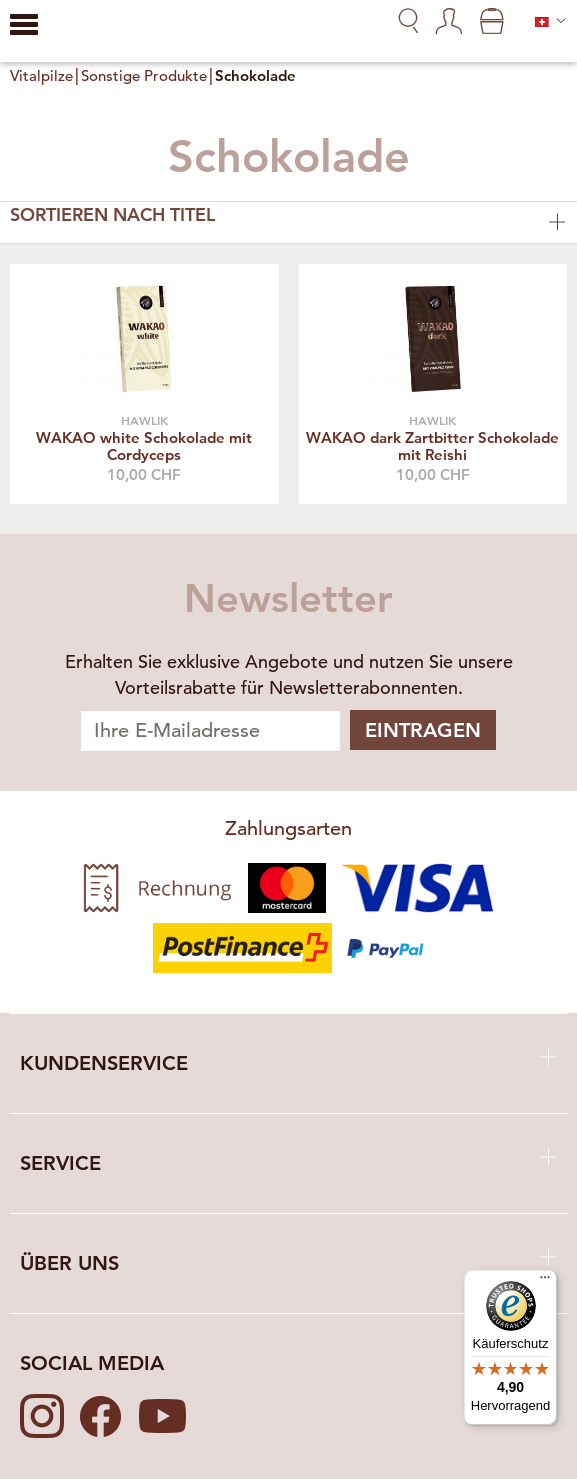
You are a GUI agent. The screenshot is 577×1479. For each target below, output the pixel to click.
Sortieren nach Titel (288, 219)
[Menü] (545, 1282)
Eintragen (423, 730)
